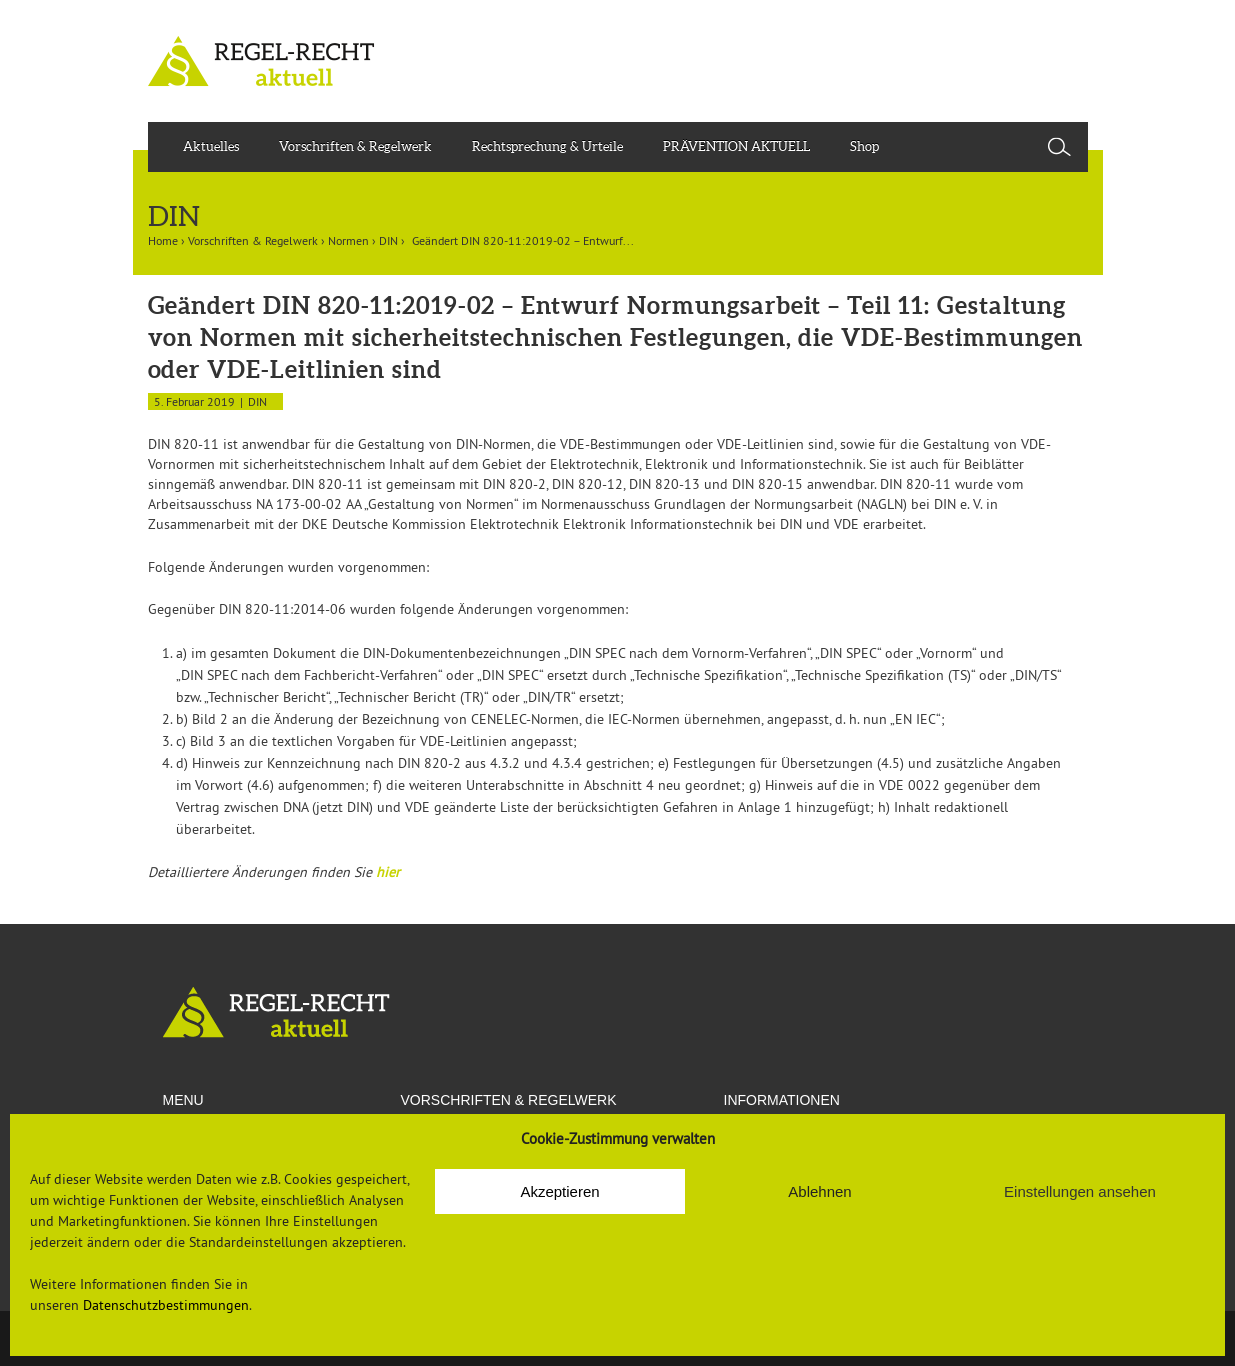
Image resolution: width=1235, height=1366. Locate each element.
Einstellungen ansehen (1080, 1191)
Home (163, 240)
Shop (864, 146)
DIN (388, 240)
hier (388, 872)
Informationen (782, 1100)
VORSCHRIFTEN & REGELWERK (509, 1100)
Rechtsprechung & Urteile (547, 146)
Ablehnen (819, 1191)
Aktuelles (211, 146)
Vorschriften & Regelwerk (355, 146)
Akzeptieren (559, 1191)
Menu (183, 1100)
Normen (348, 240)
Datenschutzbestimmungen (166, 1305)
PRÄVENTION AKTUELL (736, 146)
